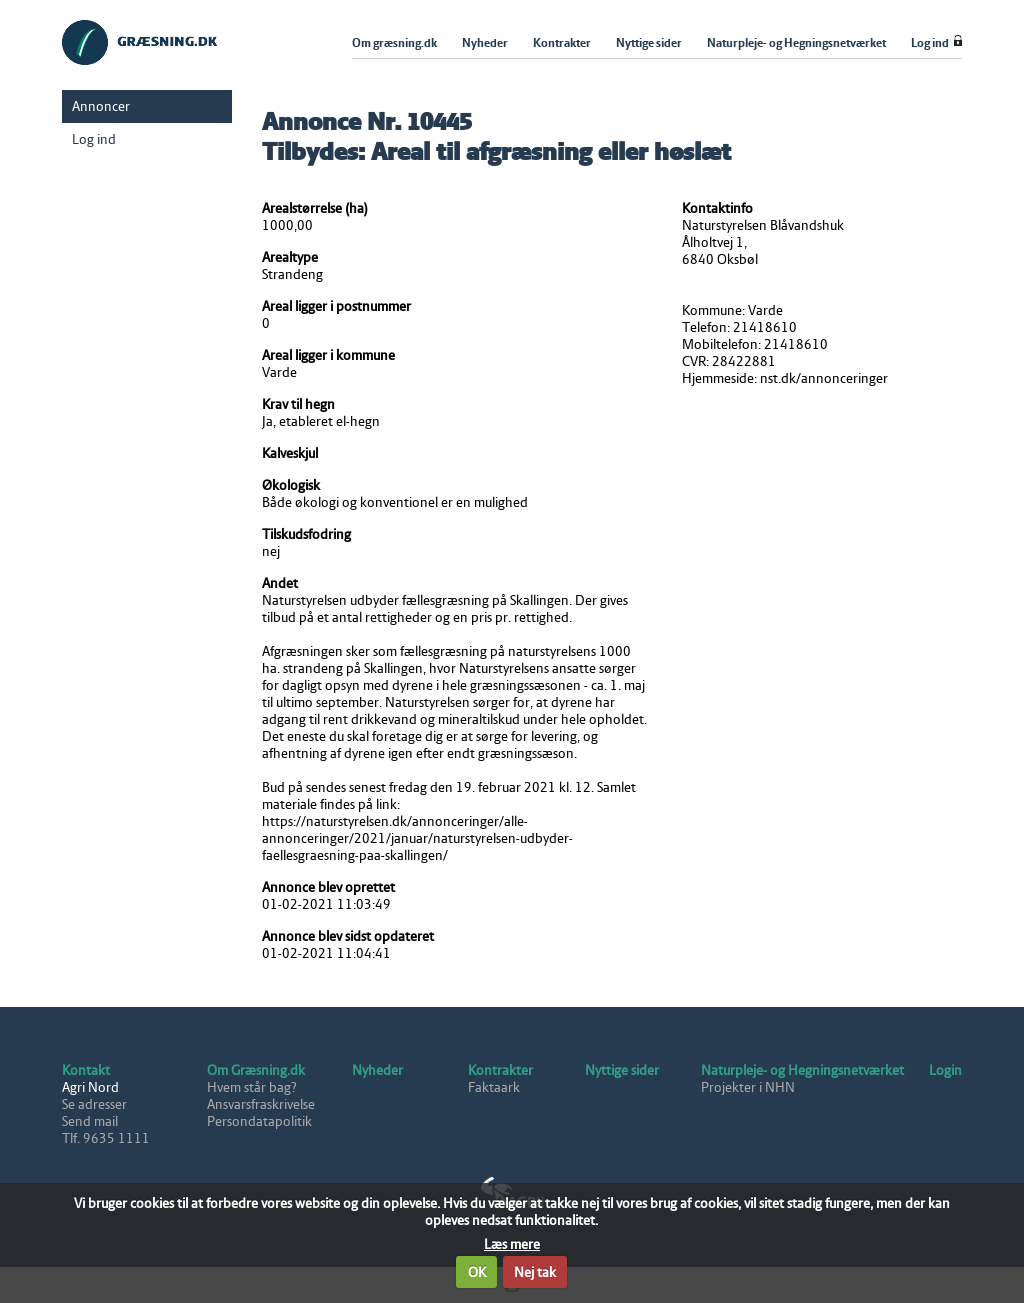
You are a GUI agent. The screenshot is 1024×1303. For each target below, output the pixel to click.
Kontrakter (500, 1070)
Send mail (90, 1121)
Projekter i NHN (748, 1087)
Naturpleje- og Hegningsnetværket (802, 1070)
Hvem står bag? (252, 1087)
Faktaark (494, 1087)
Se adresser (94, 1104)
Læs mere (512, 1244)
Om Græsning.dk (256, 1070)
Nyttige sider (622, 1070)
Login (945, 1070)
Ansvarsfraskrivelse (261, 1104)
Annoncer (101, 106)
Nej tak (535, 1272)
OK (477, 1272)
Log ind (94, 139)
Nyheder (377, 1070)
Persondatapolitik (259, 1121)
